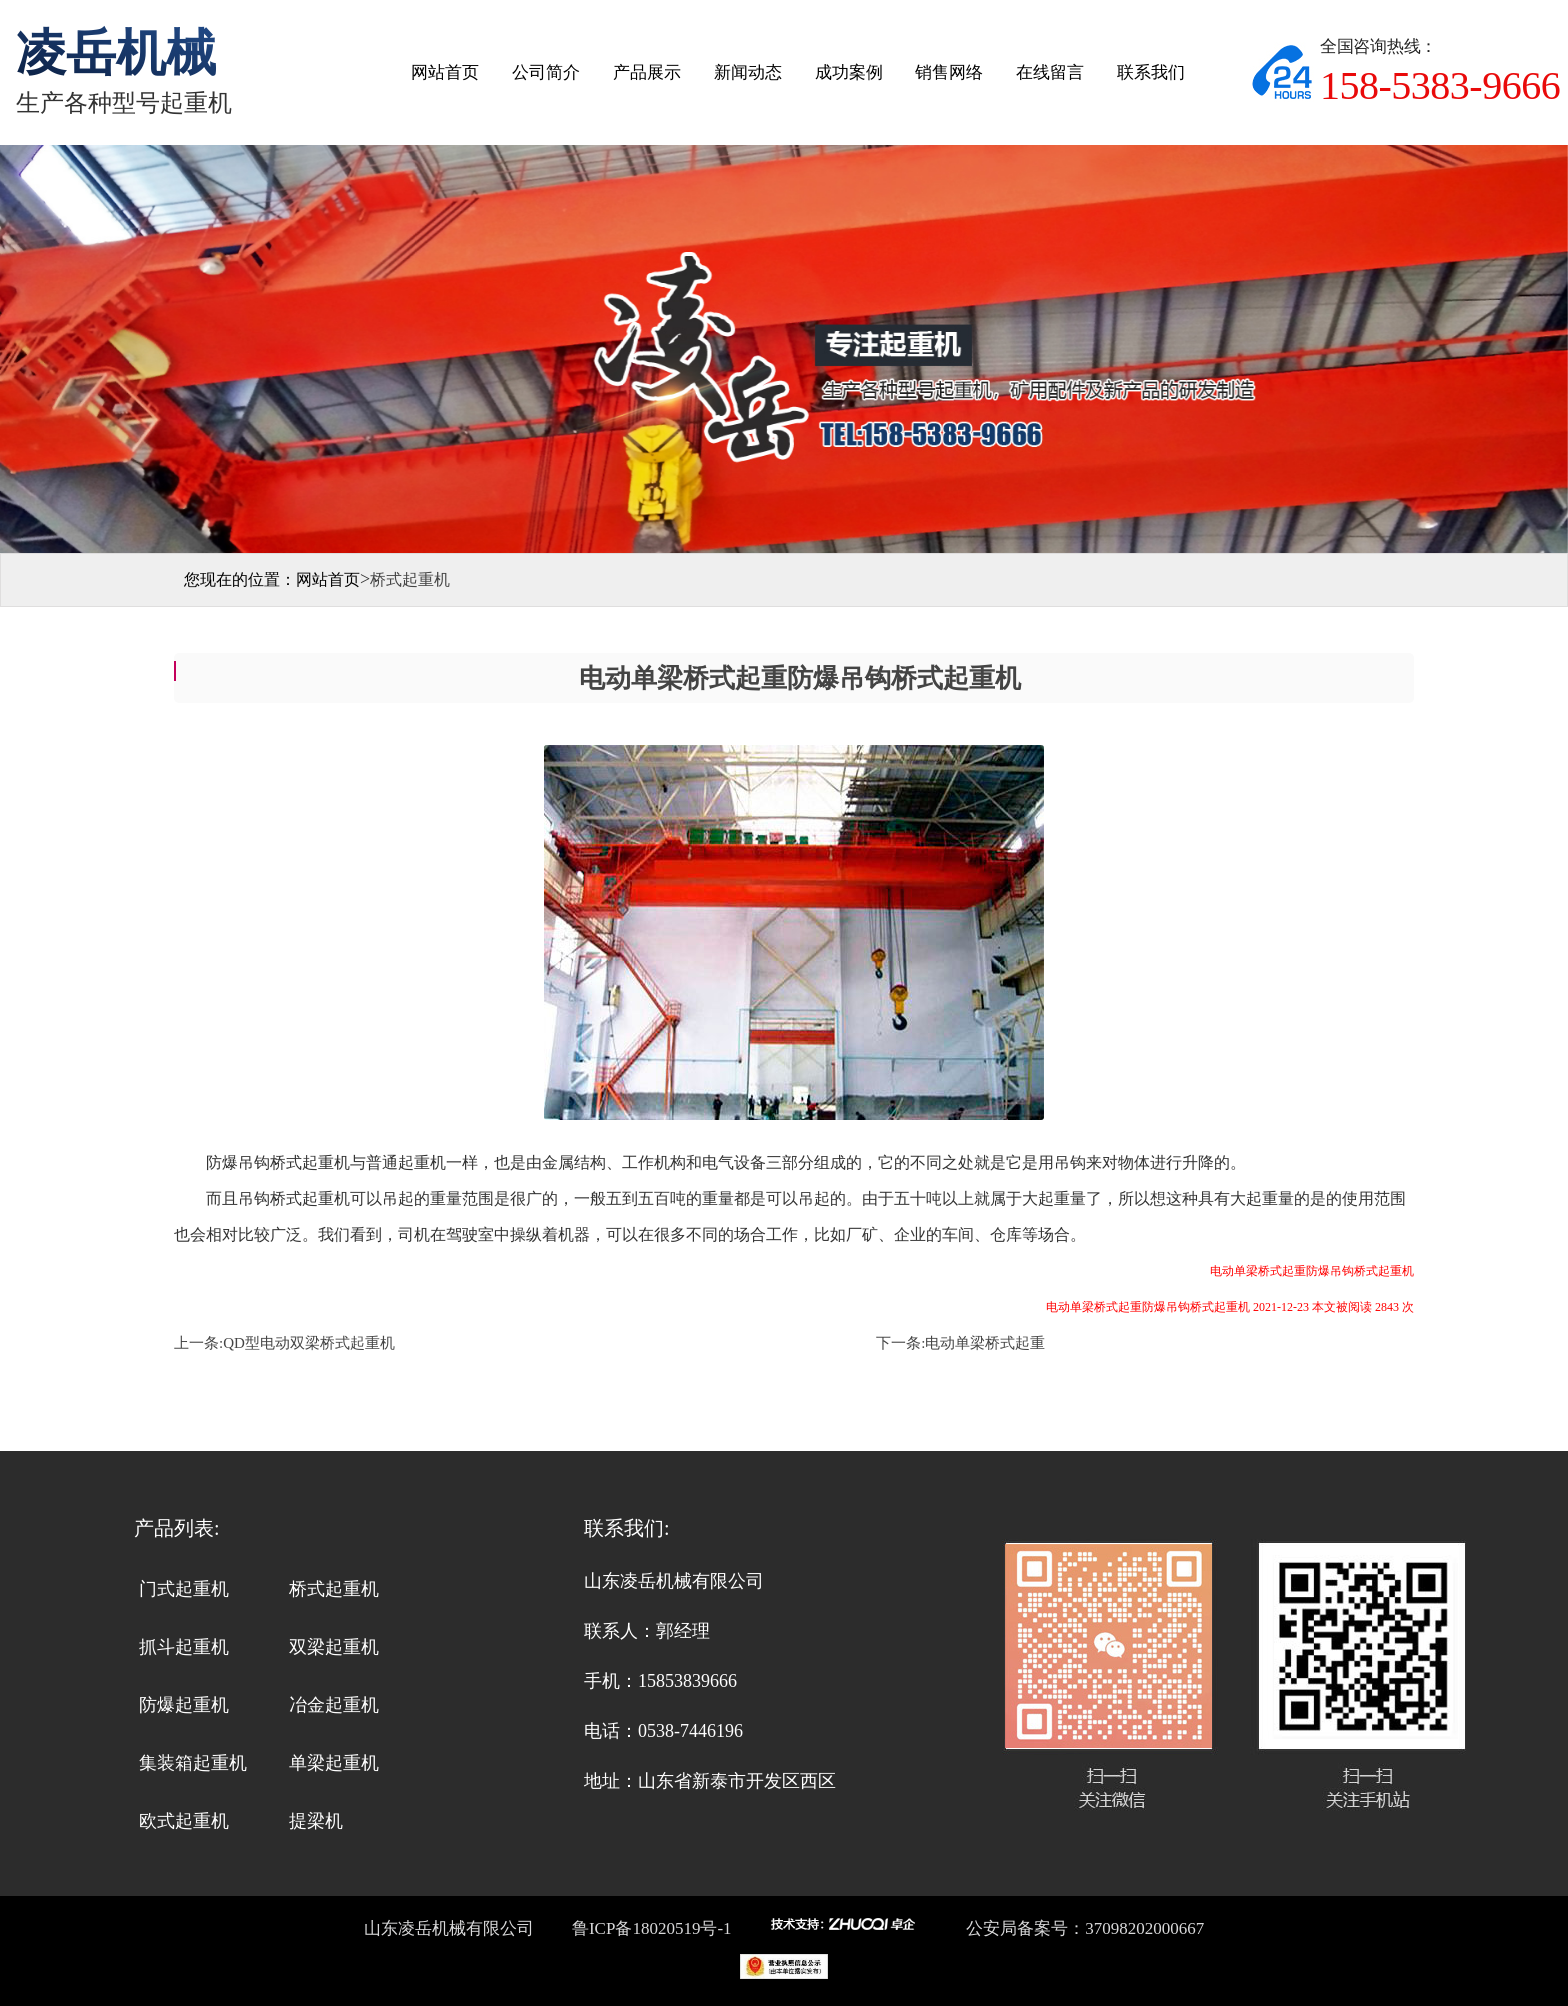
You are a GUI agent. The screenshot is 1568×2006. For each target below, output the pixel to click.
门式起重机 (184, 1589)
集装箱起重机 (193, 1763)
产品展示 (647, 72)
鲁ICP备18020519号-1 (650, 1928)
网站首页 (445, 72)
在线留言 (1050, 72)
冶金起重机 (334, 1705)
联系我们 (1151, 72)
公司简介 (546, 72)
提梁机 (316, 1821)
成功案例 (849, 72)
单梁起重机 (334, 1763)
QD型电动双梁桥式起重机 (309, 1343)
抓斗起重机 (184, 1647)
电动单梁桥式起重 (985, 1343)
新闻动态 (748, 72)
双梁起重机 (334, 1647)
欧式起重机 (184, 1821)
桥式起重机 (334, 1589)
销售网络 (949, 72)
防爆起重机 (184, 1705)
